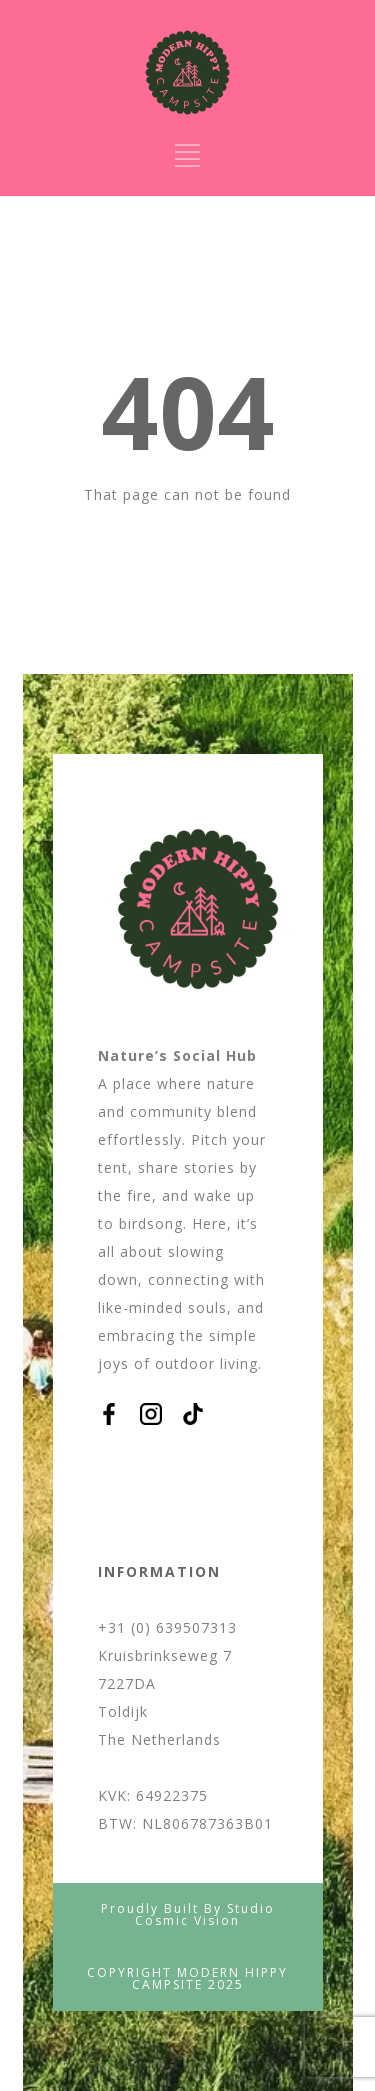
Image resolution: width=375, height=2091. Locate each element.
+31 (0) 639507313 (167, 1627)
